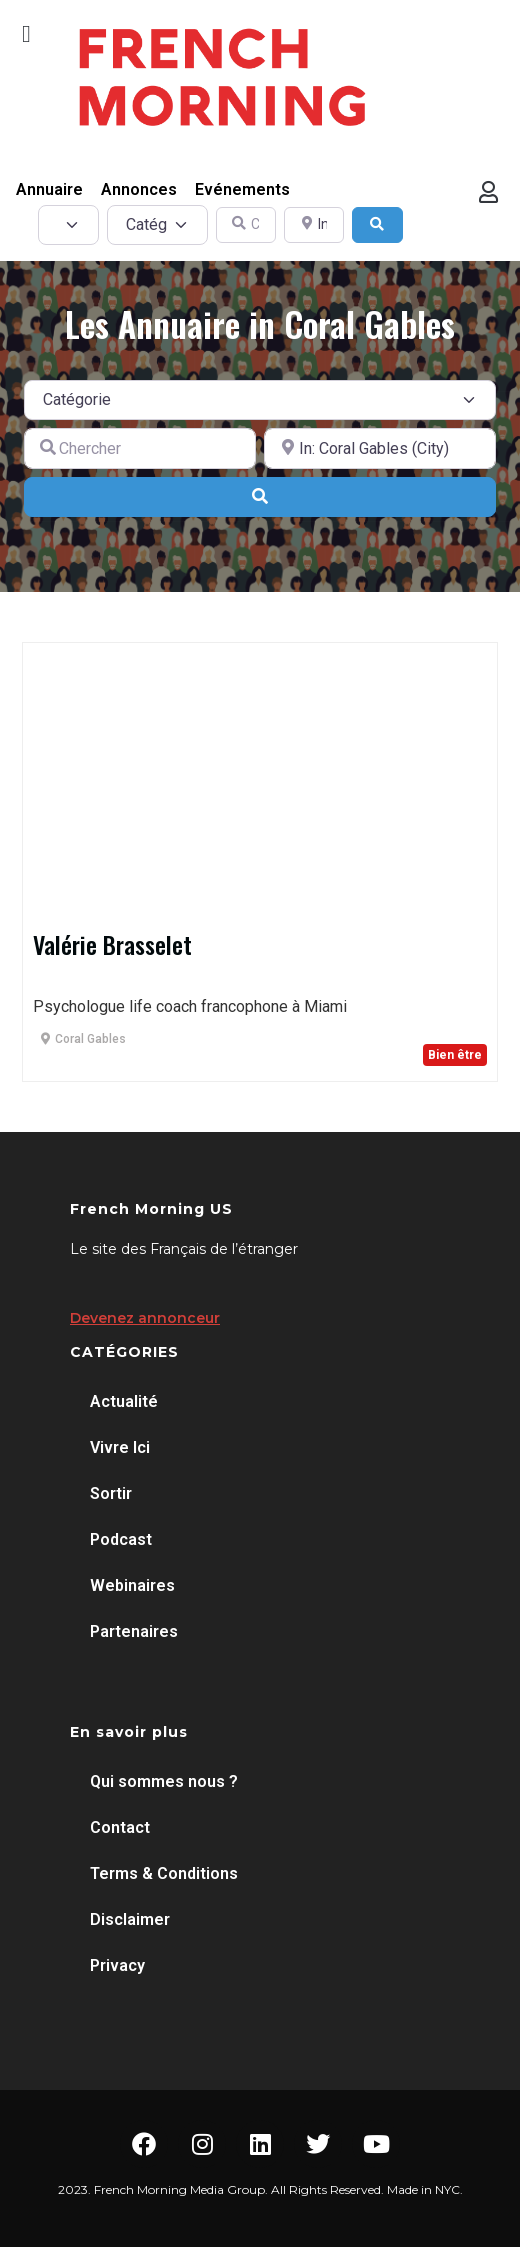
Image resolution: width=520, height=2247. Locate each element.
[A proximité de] (380, 448)
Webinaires (132, 1585)
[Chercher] (140, 448)
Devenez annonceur (145, 1318)
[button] (26, 34)
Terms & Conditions (164, 1873)
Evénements (242, 189)
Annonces (139, 189)
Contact (120, 1827)
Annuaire (49, 189)
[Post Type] (68, 225)
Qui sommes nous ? (164, 1781)
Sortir (111, 1493)
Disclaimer (130, 1919)
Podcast (121, 1539)
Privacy (117, 1965)
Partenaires (134, 1631)
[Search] (378, 225)
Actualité (124, 1401)
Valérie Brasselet (112, 944)
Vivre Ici (120, 1447)
